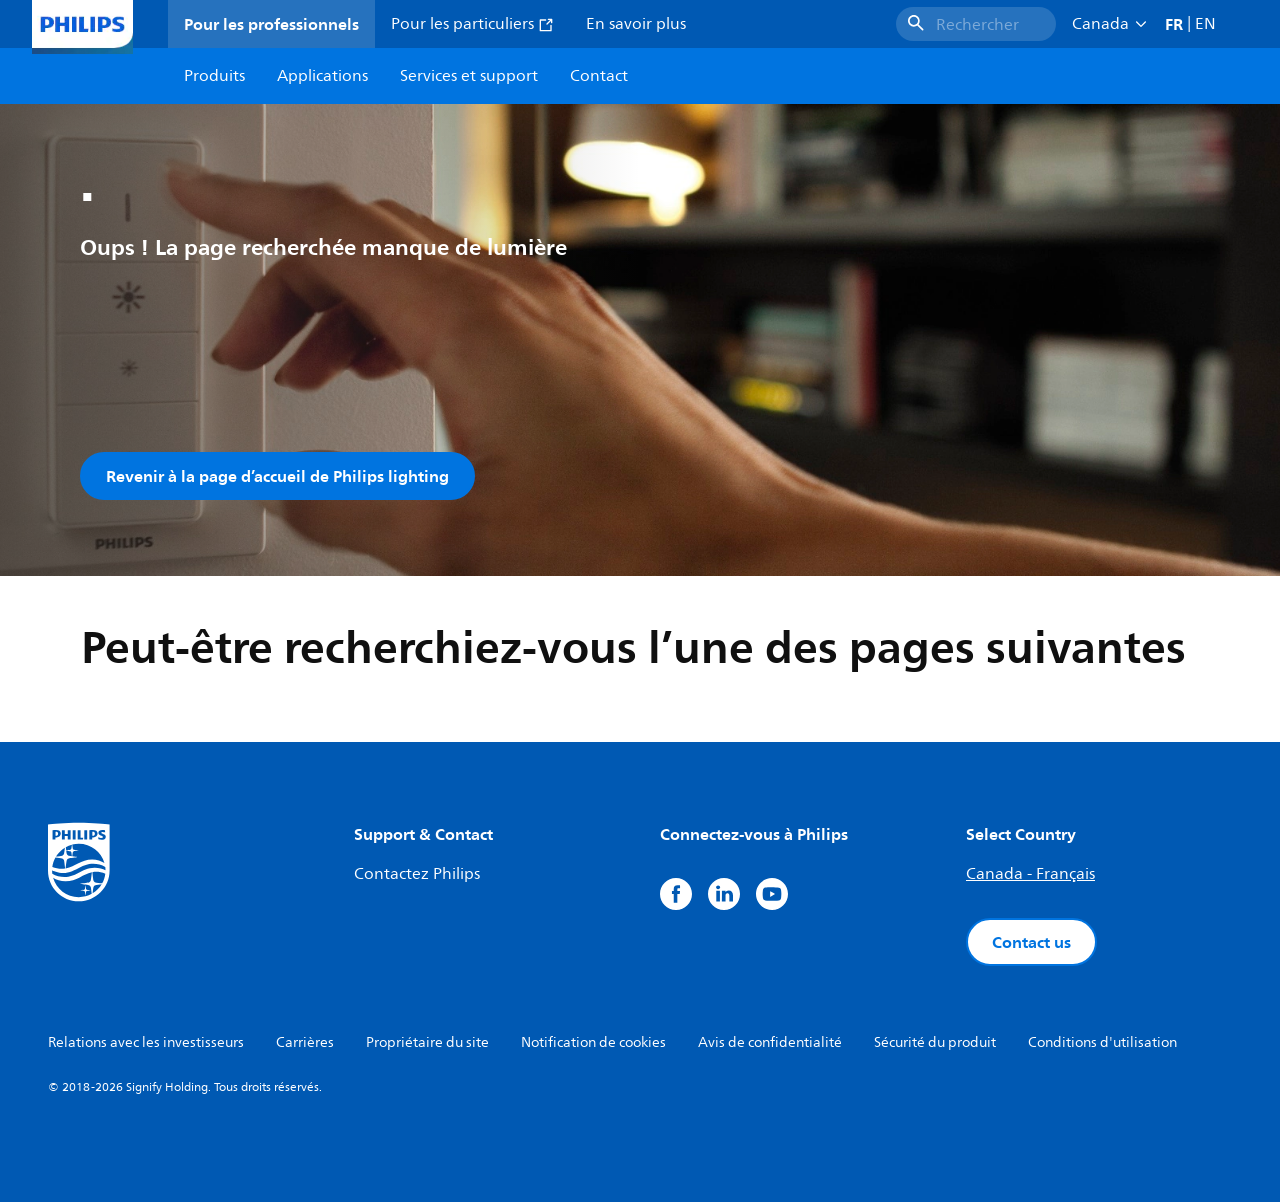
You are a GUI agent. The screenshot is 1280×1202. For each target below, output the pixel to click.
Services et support (469, 76)
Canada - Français (1030, 874)
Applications (322, 76)
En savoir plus (636, 24)
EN (1205, 24)
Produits (214, 76)
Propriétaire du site (427, 1042)
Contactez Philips (417, 874)
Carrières (305, 1042)
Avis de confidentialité (770, 1042)
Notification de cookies (593, 1042)
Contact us (1031, 942)
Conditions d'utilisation (1102, 1042)
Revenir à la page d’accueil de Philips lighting (277, 476)
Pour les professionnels (271, 24)
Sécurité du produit (935, 1042)
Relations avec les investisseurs (146, 1042)
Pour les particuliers (472, 24)
